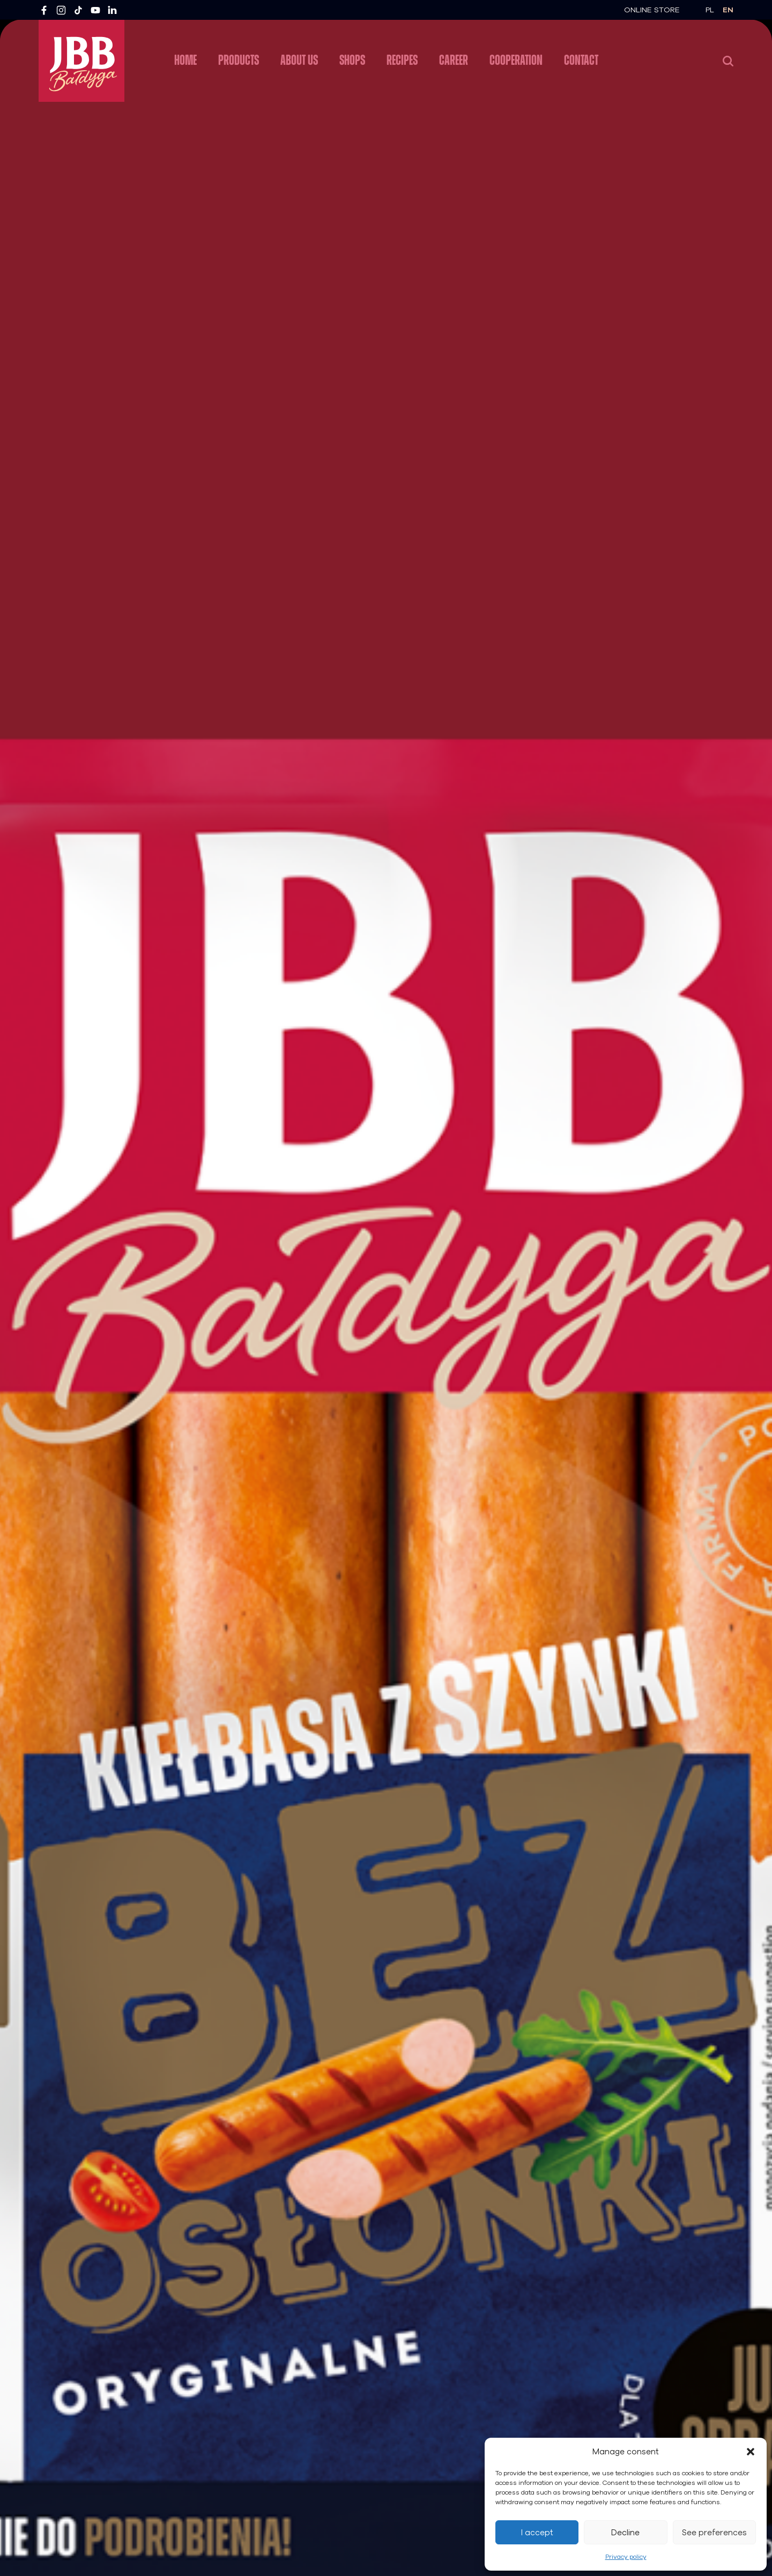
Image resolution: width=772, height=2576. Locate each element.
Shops (352, 60)
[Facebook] (44, 10)
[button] (750, 2451)
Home (185, 60)
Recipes (402, 60)
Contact (581, 60)
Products (238, 60)
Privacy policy (626, 2556)
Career (453, 60)
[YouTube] (95, 10)
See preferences (714, 2532)
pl (710, 10)
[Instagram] (61, 10)
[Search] (728, 61)
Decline (625, 2532)
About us (299, 60)
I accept (537, 2532)
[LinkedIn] (112, 10)
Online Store (652, 10)
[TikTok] (78, 10)
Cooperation (516, 60)
